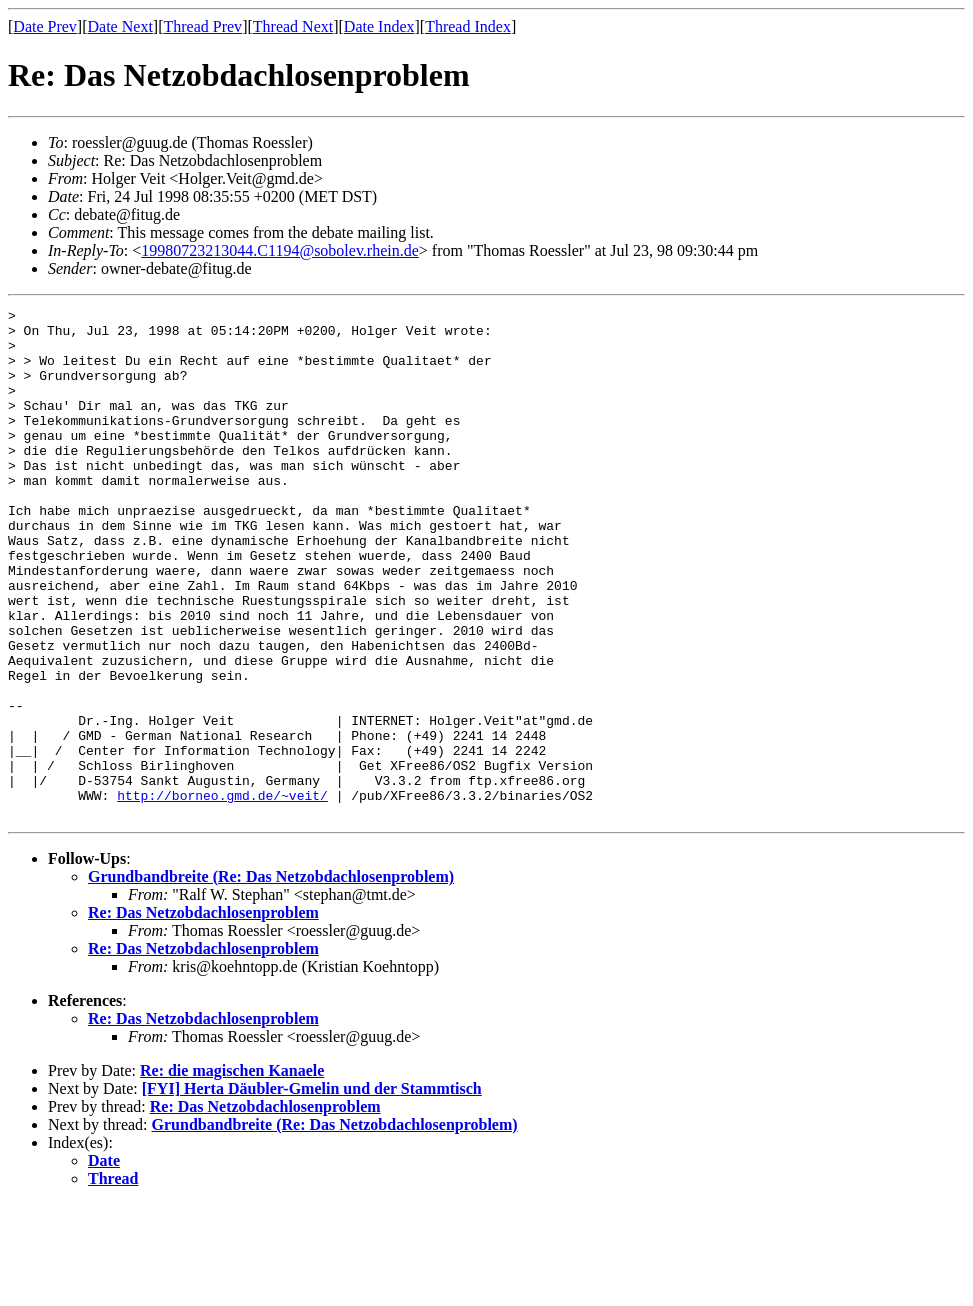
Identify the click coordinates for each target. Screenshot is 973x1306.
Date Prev (45, 26)
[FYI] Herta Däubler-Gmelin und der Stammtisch (312, 1190)
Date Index (379, 26)
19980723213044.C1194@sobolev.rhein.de (280, 250)
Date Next (120, 26)
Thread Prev (202, 26)
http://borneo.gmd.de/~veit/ (222, 894)
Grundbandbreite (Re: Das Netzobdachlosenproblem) (271, 978)
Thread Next (293, 26)
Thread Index (468, 26)
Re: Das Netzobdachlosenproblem (203, 1014)
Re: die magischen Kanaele (232, 1172)
